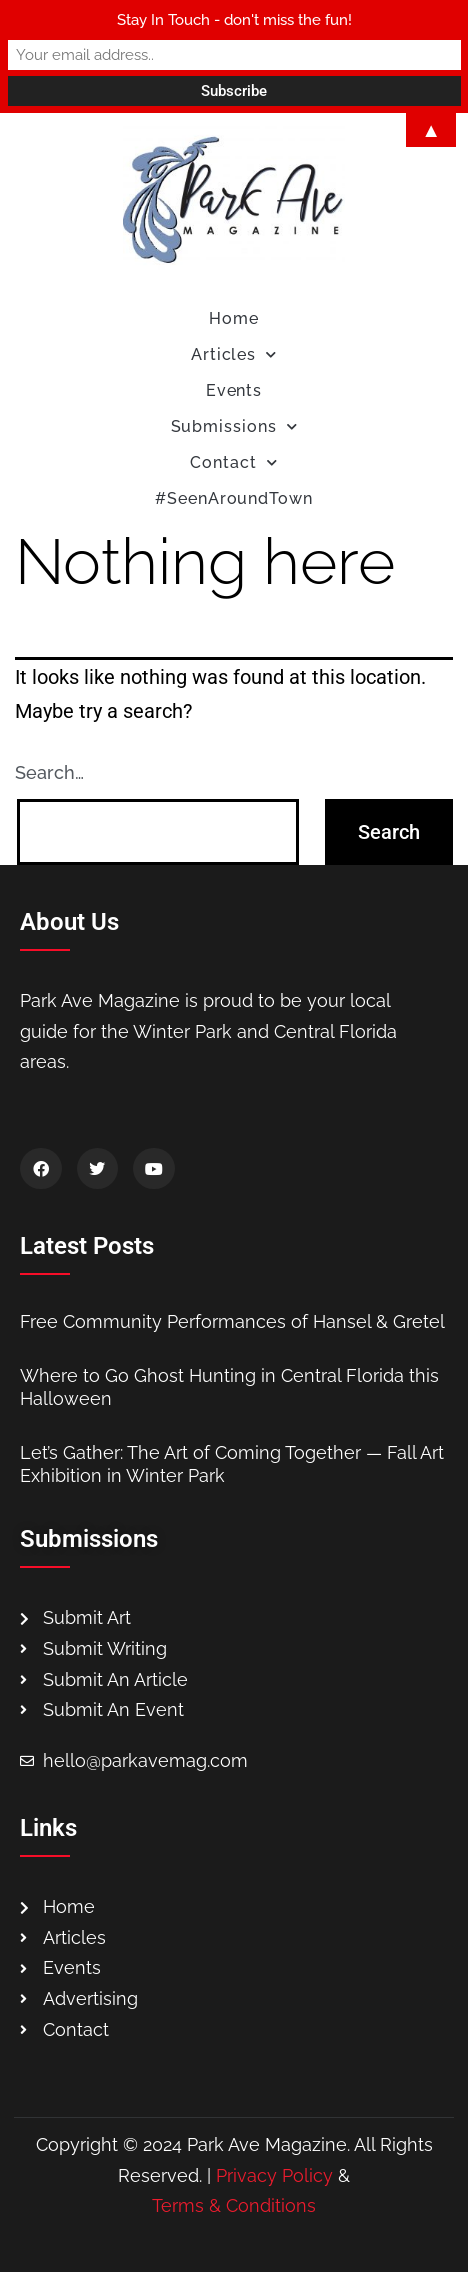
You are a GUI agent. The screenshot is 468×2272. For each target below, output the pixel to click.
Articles (234, 354)
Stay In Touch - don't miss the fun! (234, 20)
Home (234, 318)
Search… (49, 772)
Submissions (234, 426)
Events (234, 390)
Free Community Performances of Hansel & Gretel (232, 1321)
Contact (233, 462)
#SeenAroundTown (234, 498)
